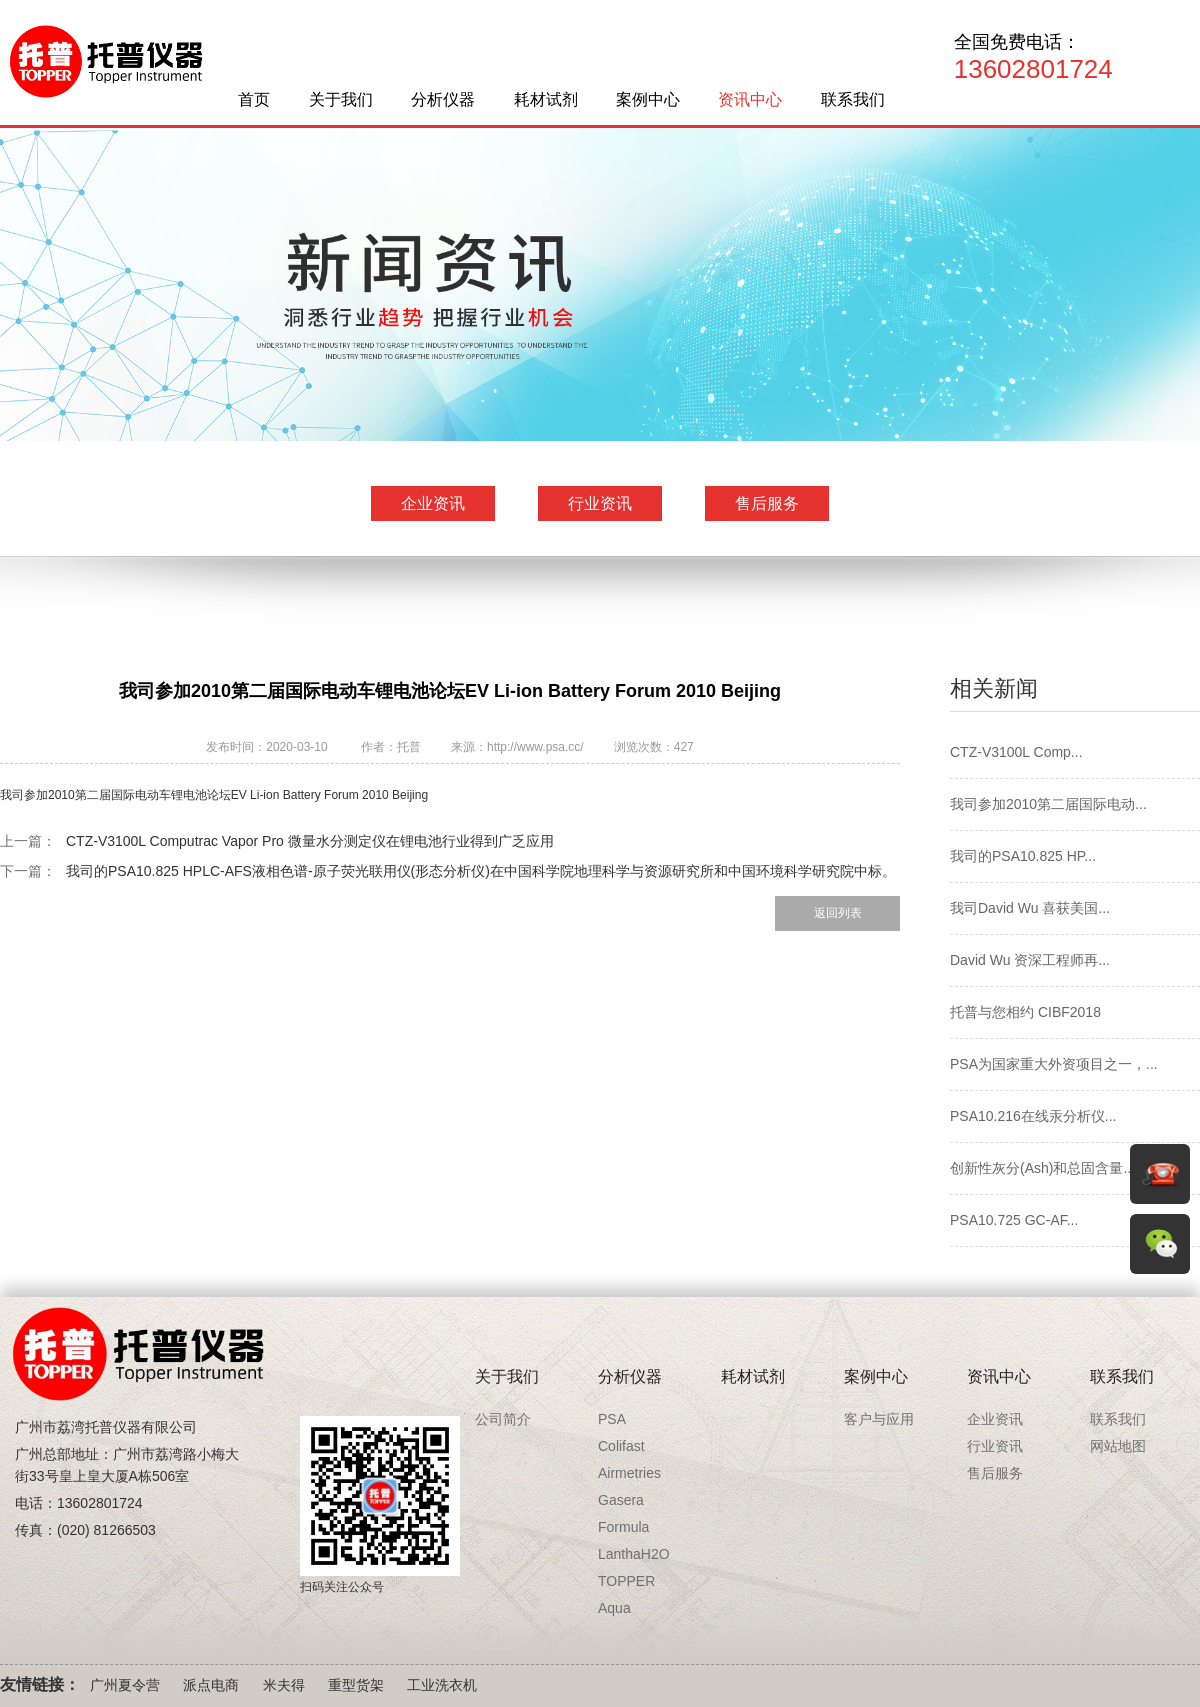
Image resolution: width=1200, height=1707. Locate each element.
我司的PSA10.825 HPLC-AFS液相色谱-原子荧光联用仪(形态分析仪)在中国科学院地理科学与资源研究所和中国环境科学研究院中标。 (481, 871)
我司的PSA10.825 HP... (1023, 856)
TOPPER (626, 1581)
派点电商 (211, 1685)
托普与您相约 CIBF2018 (1025, 1012)
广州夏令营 (125, 1685)
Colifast (621, 1446)
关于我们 (341, 99)
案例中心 (648, 99)
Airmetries (629, 1473)
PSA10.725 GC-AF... (1014, 1220)
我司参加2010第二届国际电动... (1048, 804)
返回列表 (838, 913)
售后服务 (767, 503)
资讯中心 (750, 99)
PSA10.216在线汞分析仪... (1033, 1116)
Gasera (621, 1500)
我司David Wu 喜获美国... (1030, 908)
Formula (623, 1527)
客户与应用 (879, 1419)
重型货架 (356, 1685)
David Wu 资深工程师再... (1030, 960)
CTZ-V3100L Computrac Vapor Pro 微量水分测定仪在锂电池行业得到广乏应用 (310, 841)
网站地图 (1118, 1446)
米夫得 (284, 1685)
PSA (612, 1419)
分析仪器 (443, 99)
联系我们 (853, 99)
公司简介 (503, 1419)
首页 (254, 99)
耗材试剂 (546, 99)
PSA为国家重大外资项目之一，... (1054, 1064)
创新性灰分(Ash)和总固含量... (1042, 1168)
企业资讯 (433, 503)
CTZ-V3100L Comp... (1016, 752)
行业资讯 (600, 503)
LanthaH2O (634, 1554)
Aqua (614, 1608)
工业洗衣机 (442, 1685)
